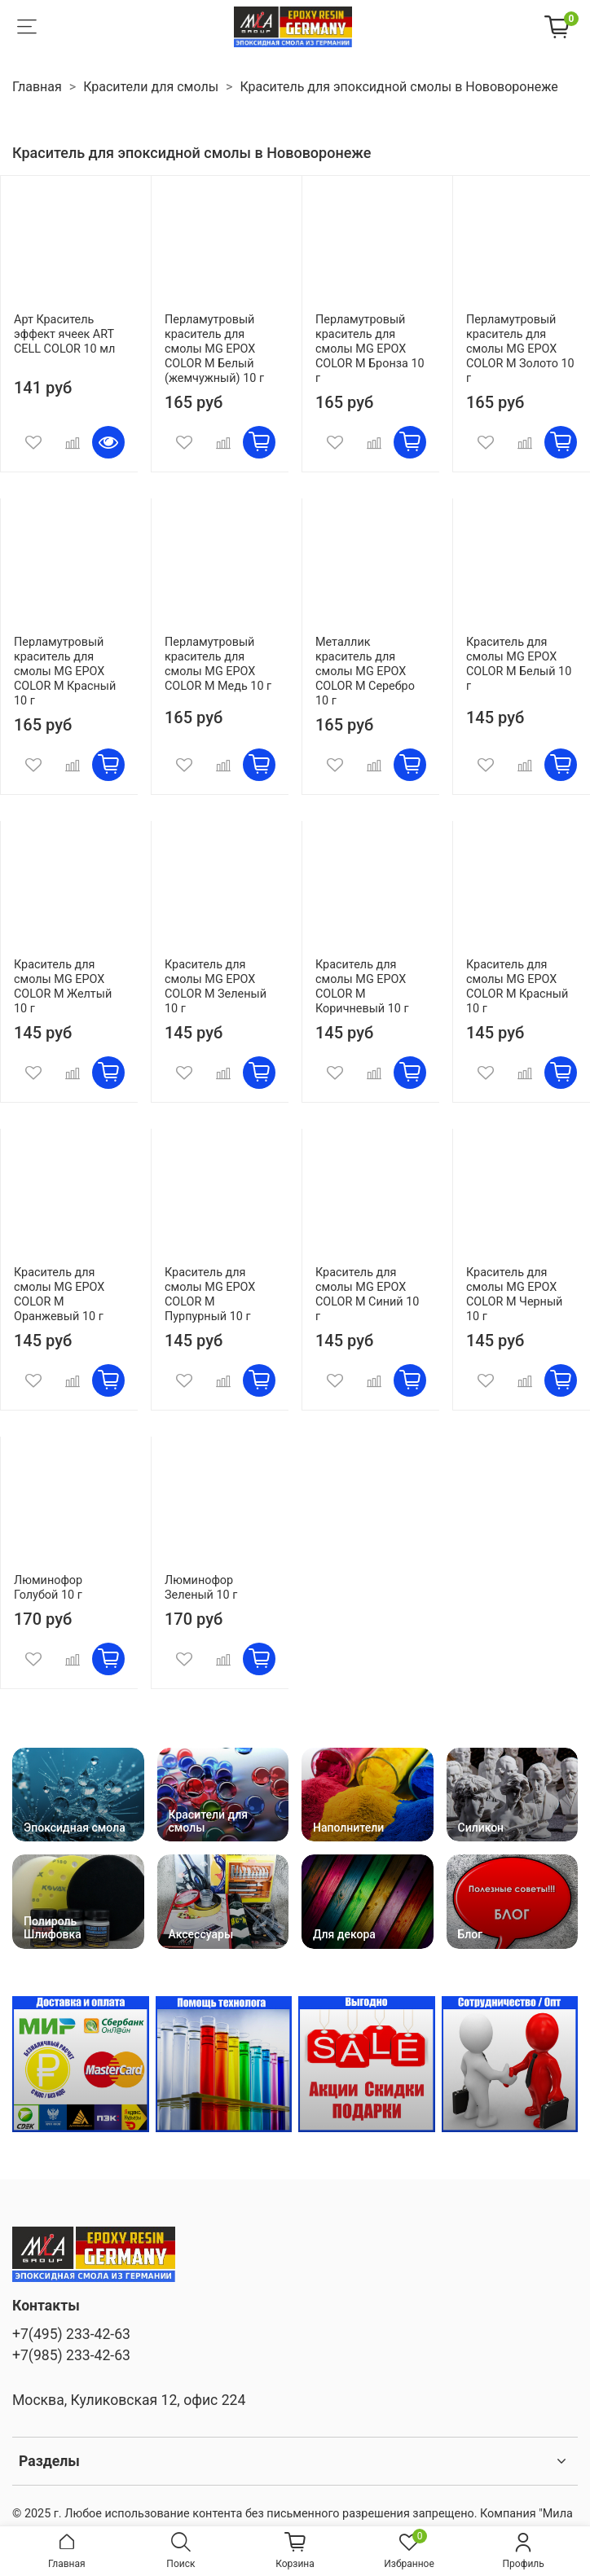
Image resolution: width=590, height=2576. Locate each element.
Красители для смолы (150, 86)
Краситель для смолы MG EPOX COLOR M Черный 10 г (514, 1294)
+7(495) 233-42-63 (71, 2334)
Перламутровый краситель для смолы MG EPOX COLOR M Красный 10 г (65, 671)
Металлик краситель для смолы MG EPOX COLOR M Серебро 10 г (365, 671)
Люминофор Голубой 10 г (48, 1587)
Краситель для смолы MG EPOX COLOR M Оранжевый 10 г (59, 1294)
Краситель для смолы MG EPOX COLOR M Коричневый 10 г (361, 987)
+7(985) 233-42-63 (71, 2355)
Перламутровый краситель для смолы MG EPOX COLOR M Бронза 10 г (370, 349)
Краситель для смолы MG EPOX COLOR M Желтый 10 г (63, 987)
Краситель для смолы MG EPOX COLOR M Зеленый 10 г (215, 987)
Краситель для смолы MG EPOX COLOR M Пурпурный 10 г (210, 1294)
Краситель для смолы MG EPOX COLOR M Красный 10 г (517, 987)
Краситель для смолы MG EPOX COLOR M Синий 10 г (367, 1294)
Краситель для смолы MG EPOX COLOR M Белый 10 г (518, 664)
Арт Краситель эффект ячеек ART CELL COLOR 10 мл (64, 334)
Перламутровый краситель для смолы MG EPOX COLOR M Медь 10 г (218, 664)
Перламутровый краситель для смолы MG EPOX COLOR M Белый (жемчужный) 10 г (214, 349)
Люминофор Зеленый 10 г (201, 1587)
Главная (37, 86)
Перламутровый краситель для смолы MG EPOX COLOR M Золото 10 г (520, 349)
